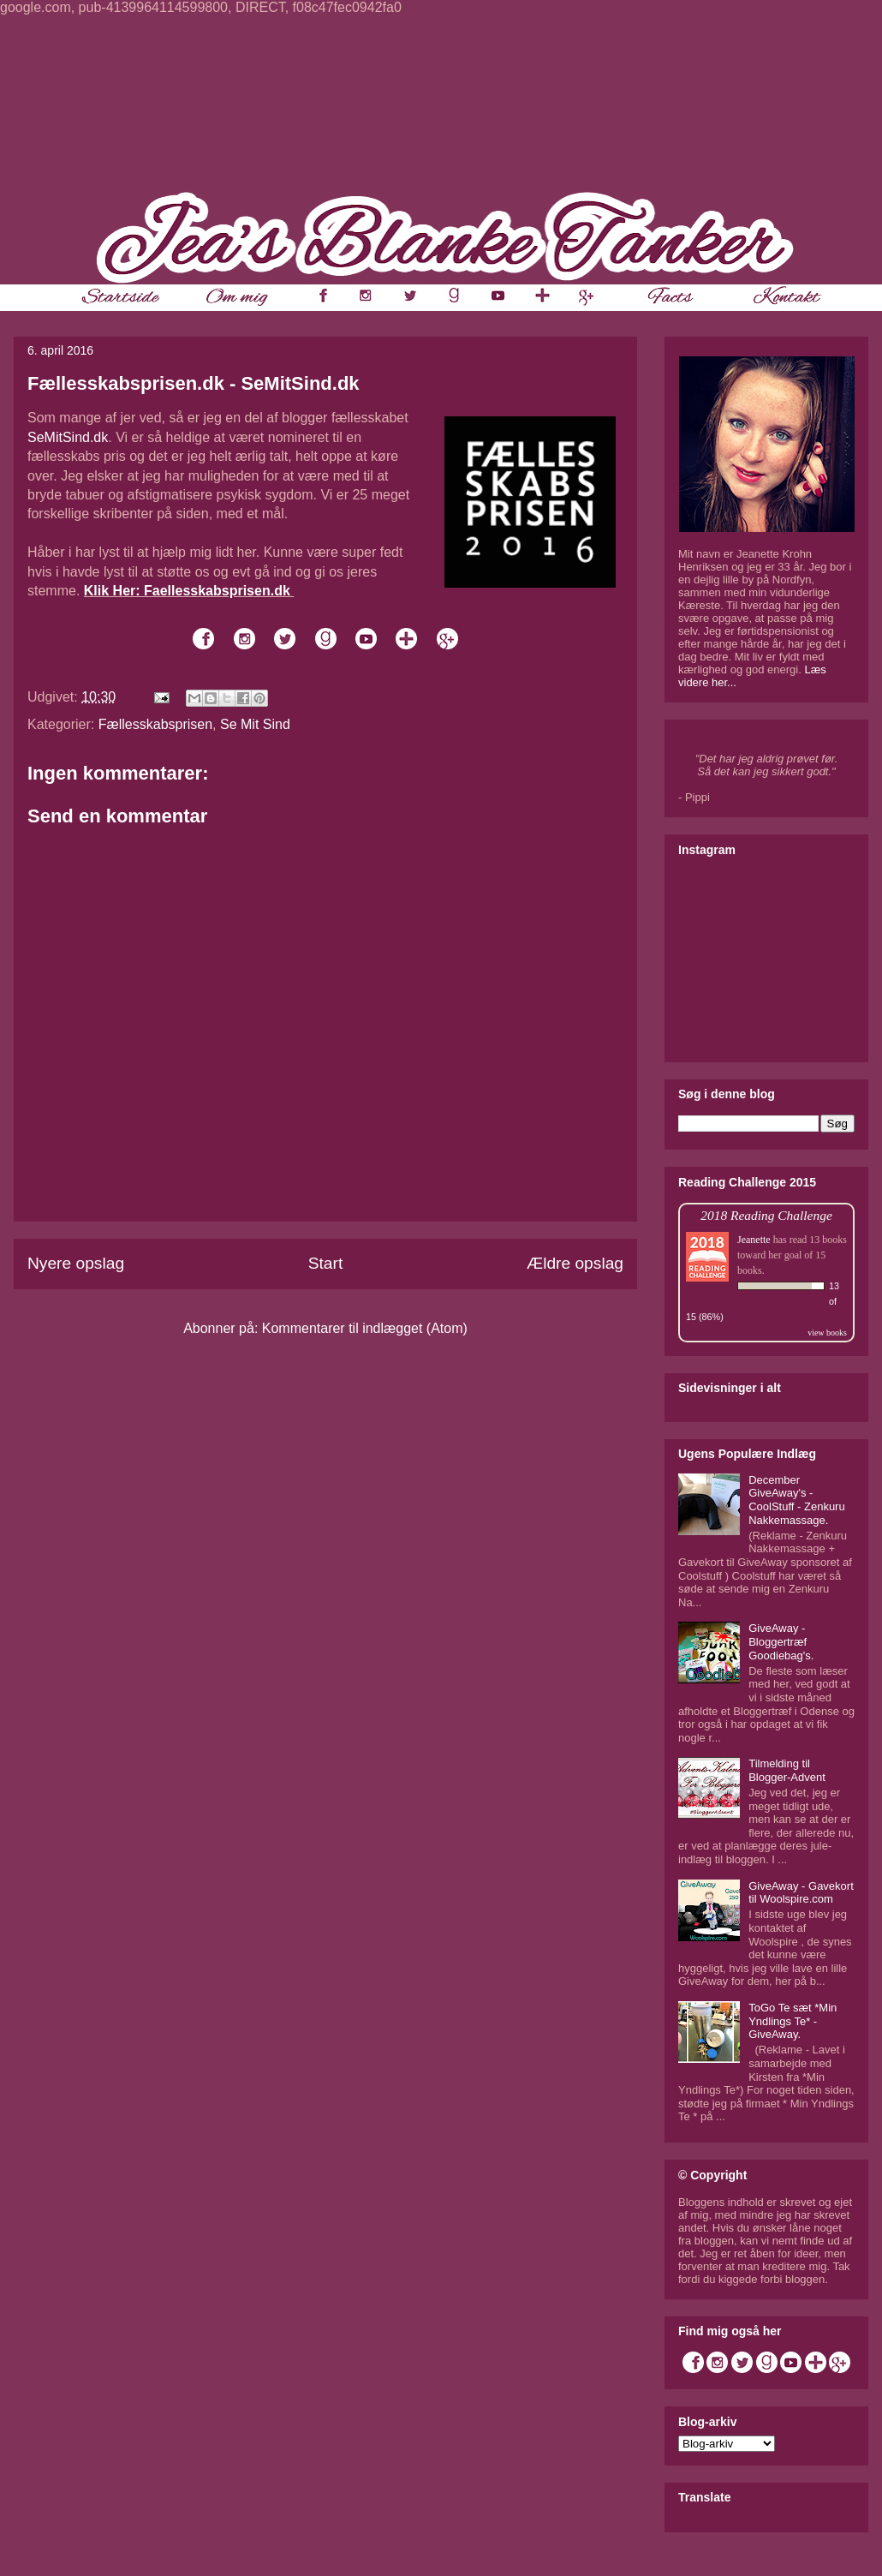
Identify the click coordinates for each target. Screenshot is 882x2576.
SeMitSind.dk (67, 437)
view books (827, 1332)
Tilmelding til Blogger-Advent (786, 1770)
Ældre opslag (575, 1263)
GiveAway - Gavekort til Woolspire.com (801, 1893)
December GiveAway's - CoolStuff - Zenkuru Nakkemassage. (796, 1500)
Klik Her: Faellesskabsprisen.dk (187, 590)
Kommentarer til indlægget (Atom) (365, 1328)
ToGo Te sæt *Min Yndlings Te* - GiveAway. (792, 2021)
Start (325, 1263)
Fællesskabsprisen (155, 724)
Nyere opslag (75, 1263)
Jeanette (754, 1240)
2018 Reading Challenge (766, 1215)
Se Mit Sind (255, 724)
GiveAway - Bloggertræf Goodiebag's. (780, 1641)
